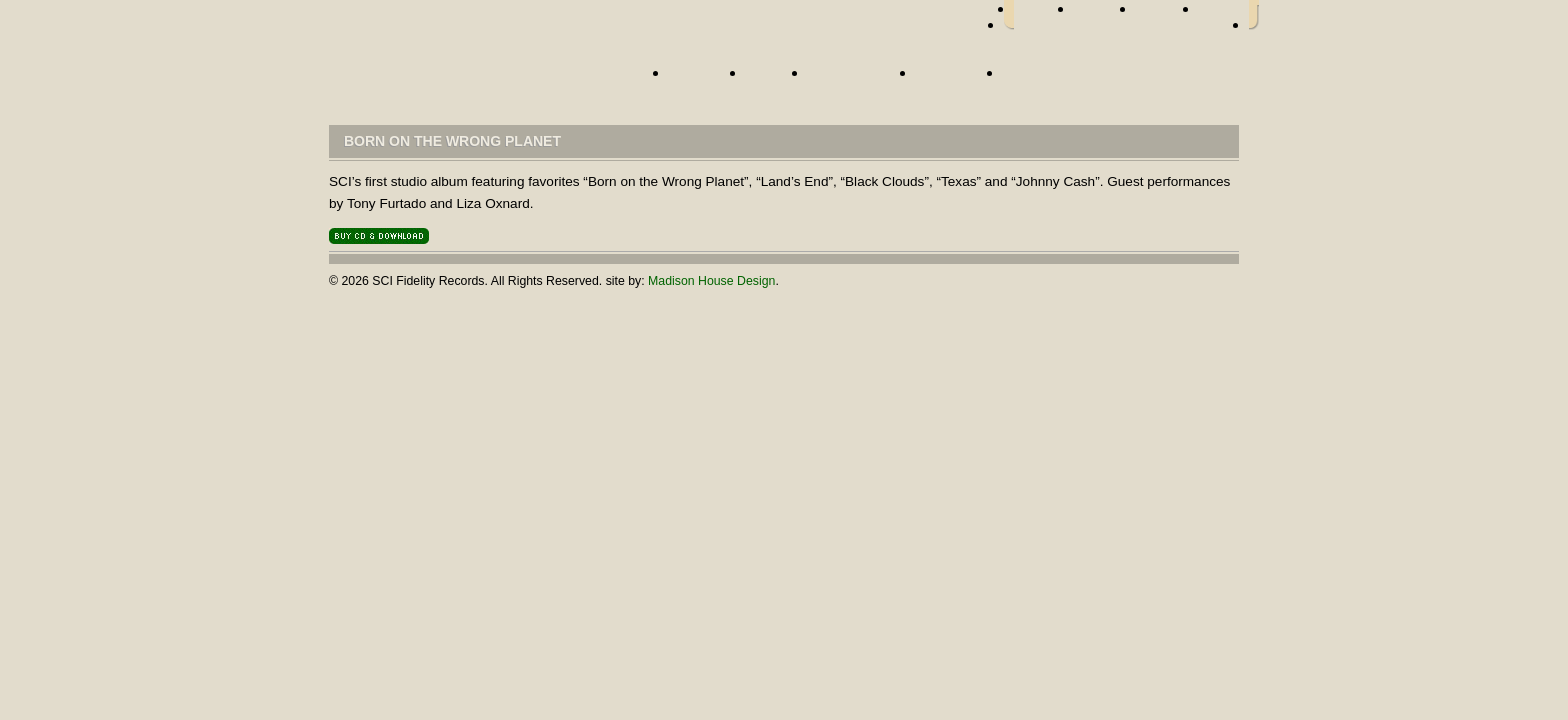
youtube (1224, 15)
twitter (1105, 15)
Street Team (857, 79)
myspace (1167, 15)
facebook (1044, 15)
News (772, 79)
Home (479, 77)
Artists (702, 79)
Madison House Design (711, 281)
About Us (954, 79)
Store (1031, 79)
